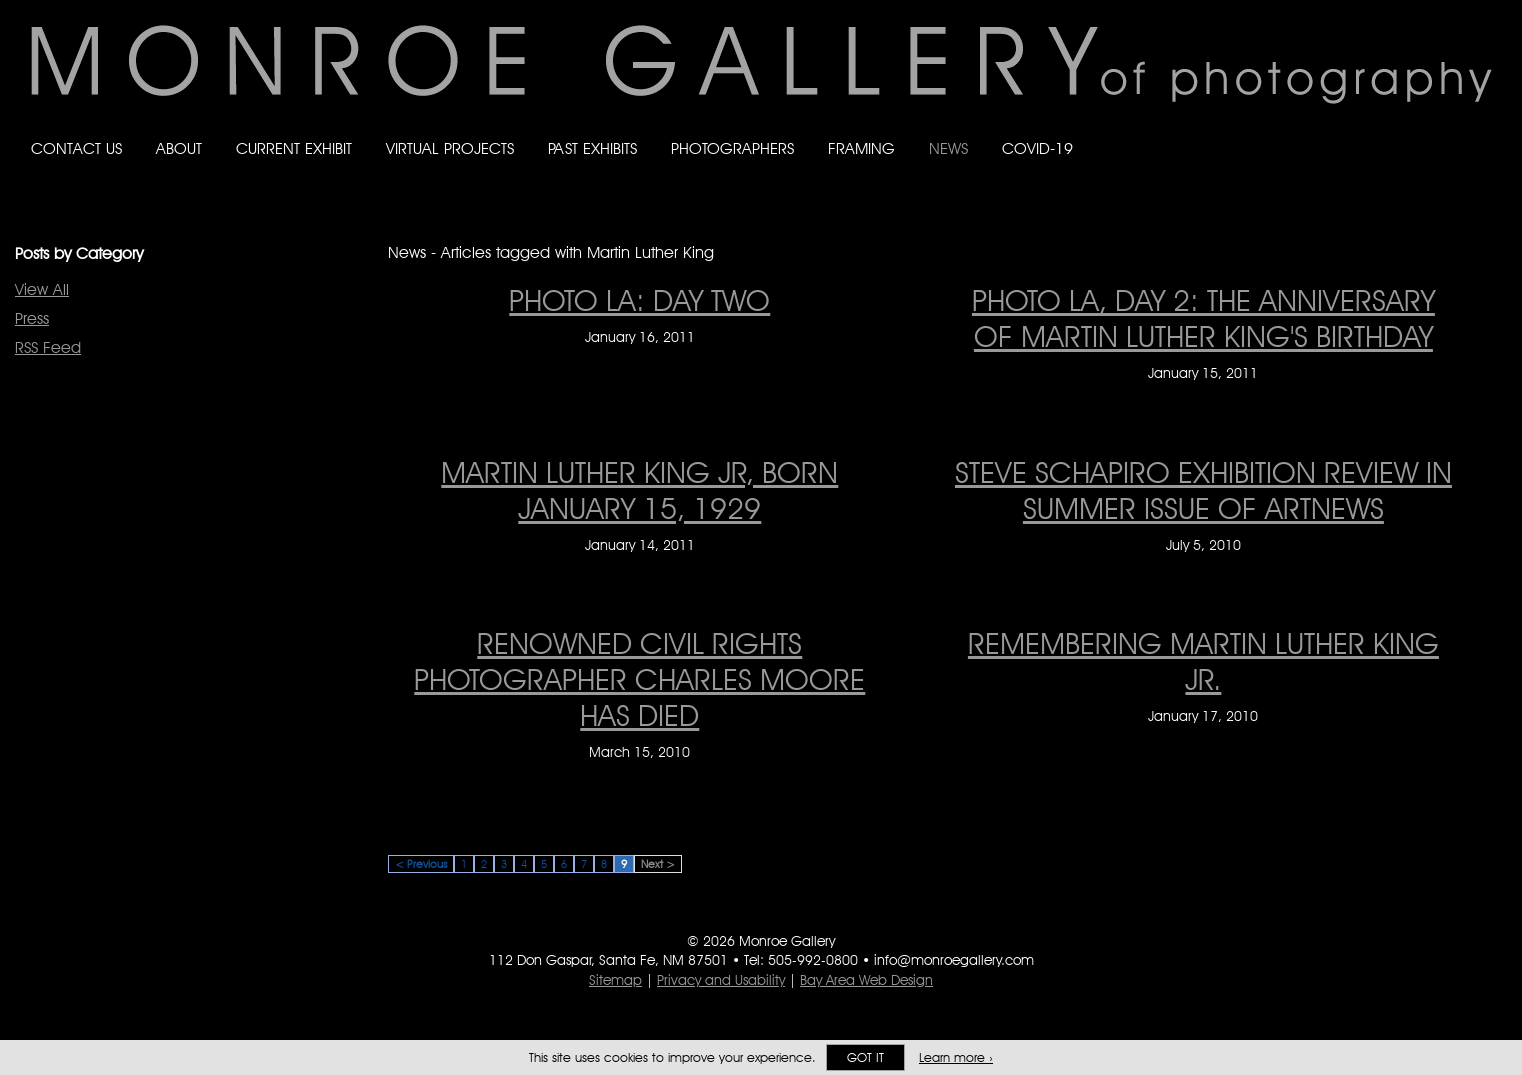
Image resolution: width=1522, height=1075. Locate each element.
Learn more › (956, 1057)
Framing (861, 148)
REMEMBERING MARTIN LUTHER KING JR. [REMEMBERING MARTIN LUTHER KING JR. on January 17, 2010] (1203, 661)
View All (42, 289)
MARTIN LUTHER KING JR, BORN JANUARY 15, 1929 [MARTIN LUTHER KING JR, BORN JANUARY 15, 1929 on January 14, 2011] (639, 490)
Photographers (732, 148)
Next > (658, 864)
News (948, 148)
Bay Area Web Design (866, 980)
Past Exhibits (592, 148)
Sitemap (615, 980)
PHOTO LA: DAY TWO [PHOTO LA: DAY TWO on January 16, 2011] (639, 300)
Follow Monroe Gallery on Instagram (1443, 129)
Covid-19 (1037, 148)
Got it (865, 1057)
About (179, 148)
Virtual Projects (450, 148)
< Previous (421, 864)
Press (32, 318)
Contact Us (76, 148)
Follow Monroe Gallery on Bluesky (1404, 129)
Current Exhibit (294, 148)
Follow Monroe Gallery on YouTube (1483, 129)
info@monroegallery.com (954, 960)
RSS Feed (48, 347)
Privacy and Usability (721, 980)
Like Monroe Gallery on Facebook (1363, 129)
